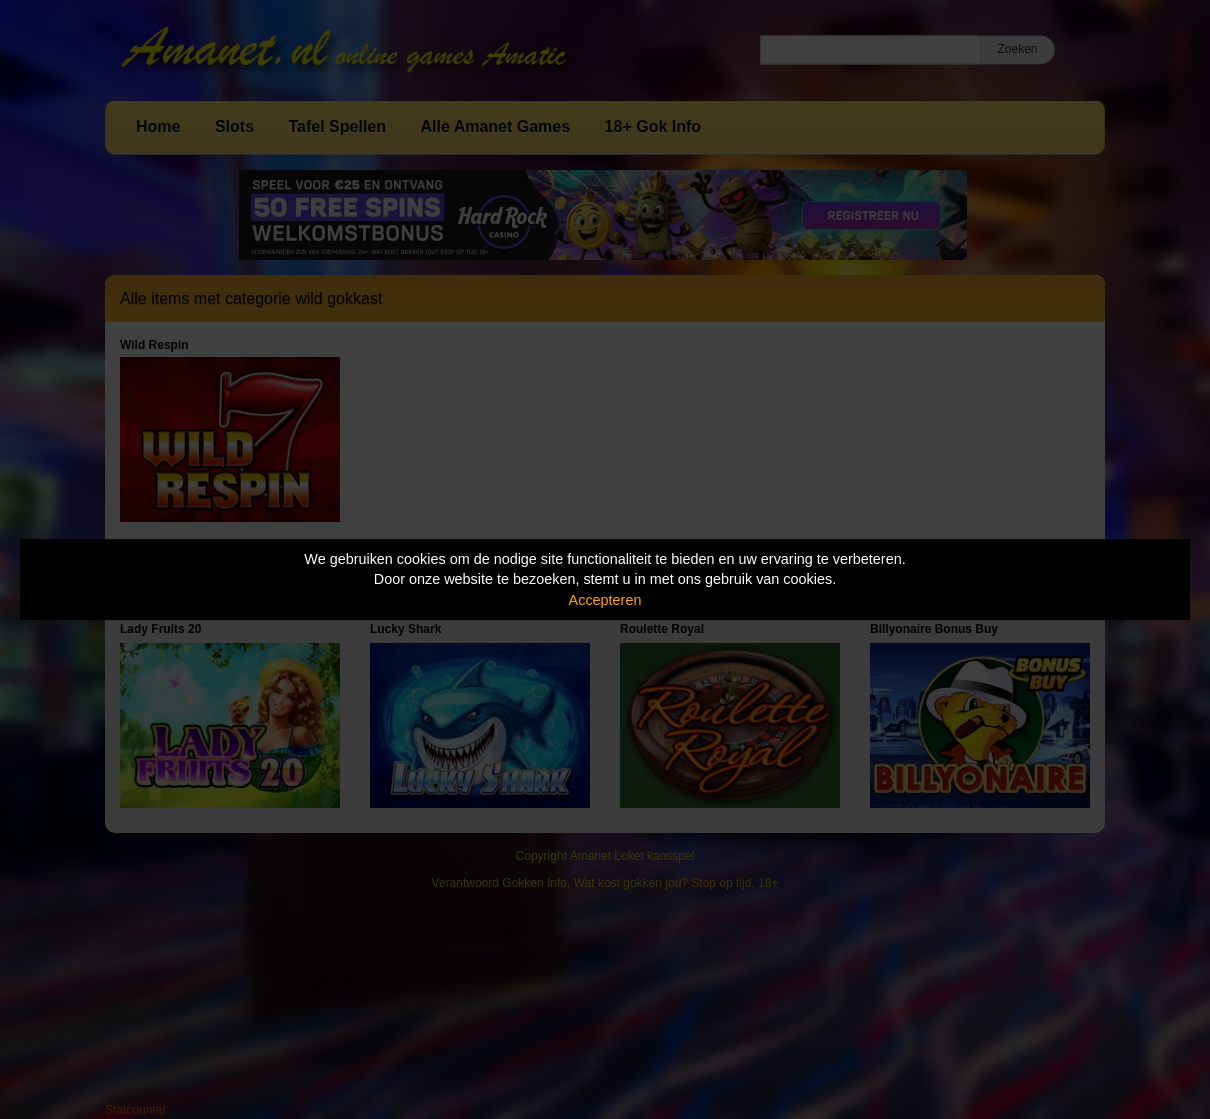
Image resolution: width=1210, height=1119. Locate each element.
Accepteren (605, 600)
